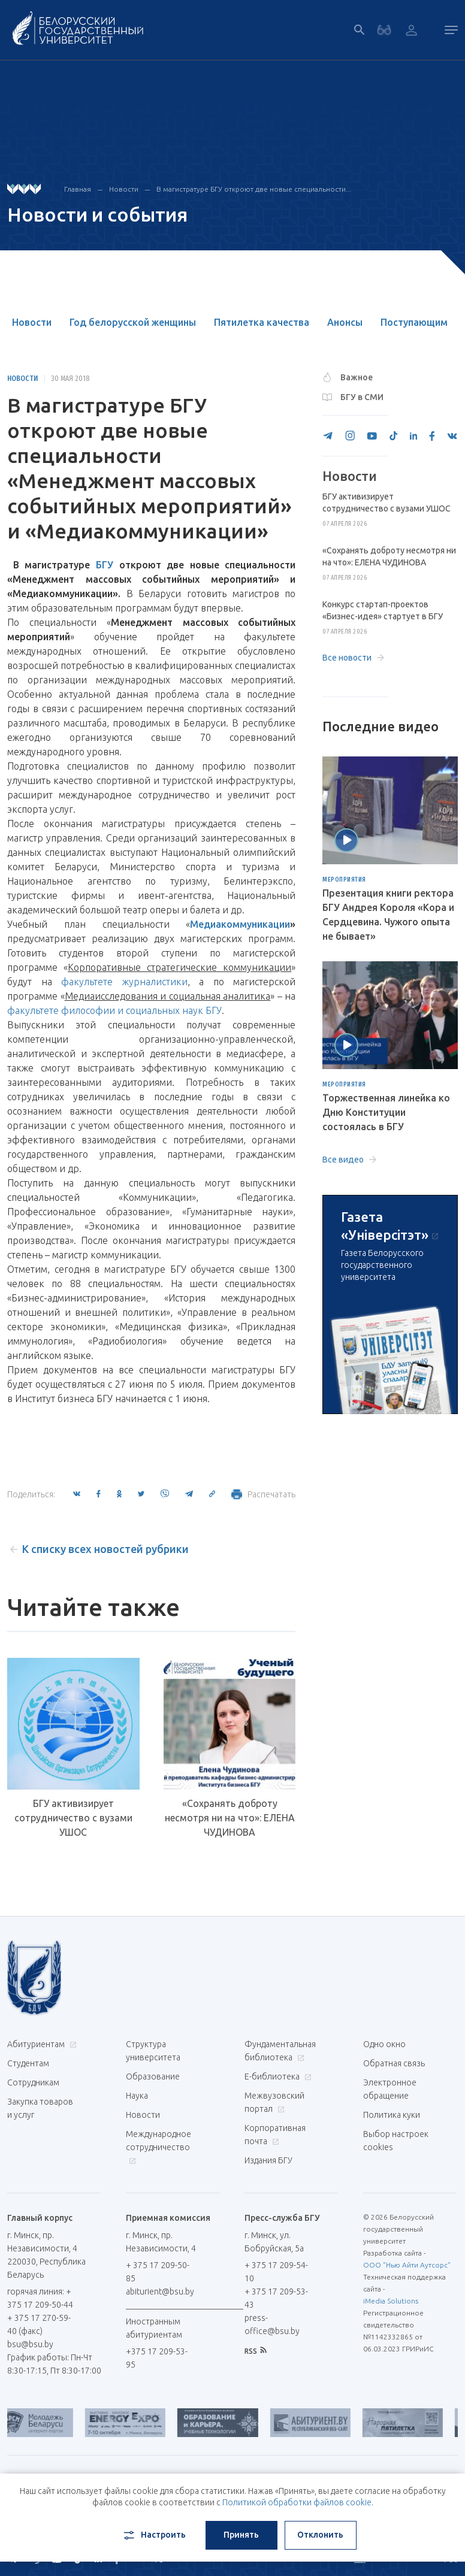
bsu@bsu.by (30, 2344)
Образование (153, 2076)
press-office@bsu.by (272, 2324)
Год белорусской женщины (133, 322)
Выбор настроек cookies (395, 2140)
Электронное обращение (389, 2089)
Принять (241, 2534)
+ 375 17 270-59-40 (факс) (39, 2324)
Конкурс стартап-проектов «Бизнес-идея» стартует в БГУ (382, 610)
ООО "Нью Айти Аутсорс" (407, 2265)
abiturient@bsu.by (160, 2291)
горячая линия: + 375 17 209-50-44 (40, 2298)
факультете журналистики (124, 981)
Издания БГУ (268, 2160)
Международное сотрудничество (158, 2147)
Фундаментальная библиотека (280, 2050)
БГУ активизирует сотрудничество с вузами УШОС (73, 1818)
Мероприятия (344, 879)
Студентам (28, 2063)
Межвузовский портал (274, 2102)
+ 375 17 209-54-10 (276, 2271)
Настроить (154, 2535)
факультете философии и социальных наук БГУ (114, 1010)
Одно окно (384, 2044)
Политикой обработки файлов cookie (297, 2502)
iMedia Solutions (390, 2301)
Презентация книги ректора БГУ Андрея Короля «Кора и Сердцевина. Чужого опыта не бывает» (388, 915)
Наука (137, 2095)
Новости (123, 189)
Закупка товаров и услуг (40, 2108)
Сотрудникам (33, 2082)
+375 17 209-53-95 (157, 2358)
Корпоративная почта (275, 2134)
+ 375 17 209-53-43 (276, 2298)
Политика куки (391, 2115)
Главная (77, 189)
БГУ (104, 564)
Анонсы (345, 322)
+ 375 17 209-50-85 (157, 2271)
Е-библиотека (276, 2076)
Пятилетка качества (261, 322)
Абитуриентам (40, 2044)
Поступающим (414, 322)
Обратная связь (394, 2063)
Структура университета (153, 2050)
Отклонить (320, 2534)
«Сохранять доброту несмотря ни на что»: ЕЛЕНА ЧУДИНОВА (230, 1818)
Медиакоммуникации (240, 924)
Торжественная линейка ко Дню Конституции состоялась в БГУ (386, 1112)
